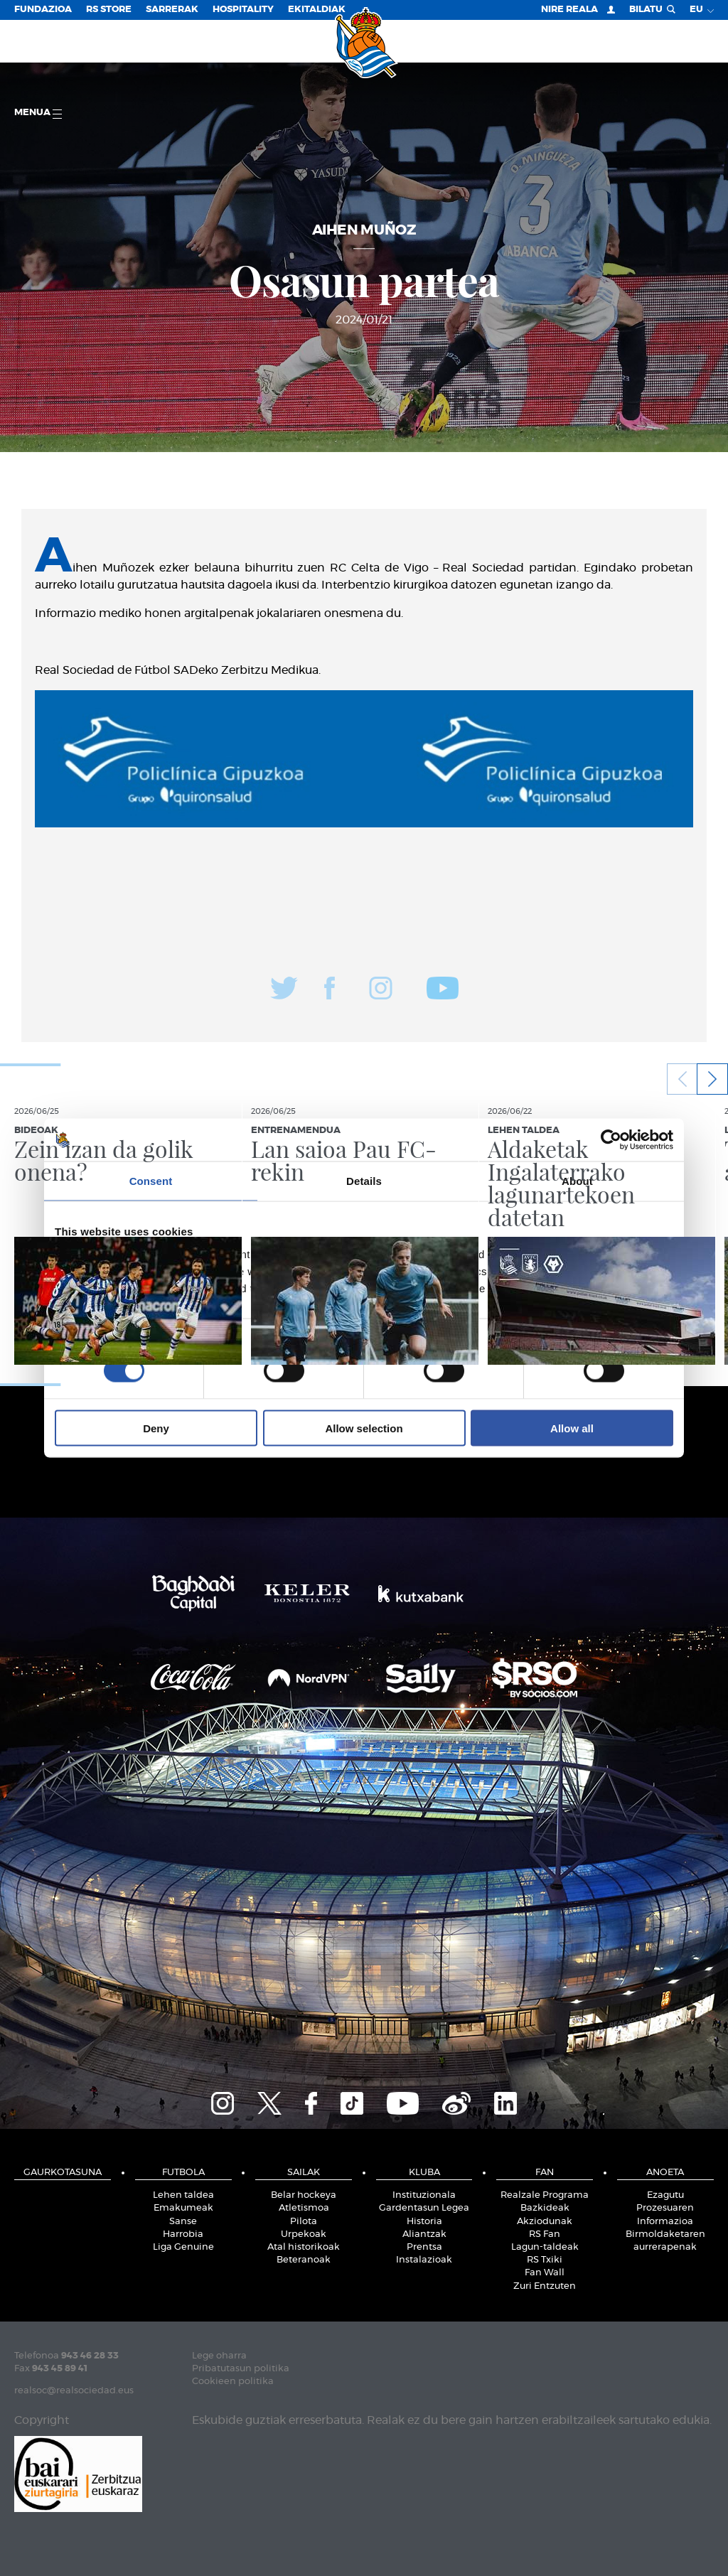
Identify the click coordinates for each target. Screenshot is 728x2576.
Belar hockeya (303, 2195)
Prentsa (424, 2247)
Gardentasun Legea (424, 2208)
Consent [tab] (151, 1181)
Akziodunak (544, 2221)
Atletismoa (304, 2208)
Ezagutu (665, 2195)
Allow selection (363, 1428)
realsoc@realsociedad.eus (74, 2390)
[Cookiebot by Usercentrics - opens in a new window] (611, 1140)
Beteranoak (304, 2260)
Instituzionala (424, 2195)
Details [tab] (364, 1181)
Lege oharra (219, 2356)
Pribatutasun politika (240, 2368)
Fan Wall (544, 2272)
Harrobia (183, 2234)
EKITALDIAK (317, 9)
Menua (38, 113)
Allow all (572, 1428)
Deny (156, 1428)
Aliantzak (424, 2234)
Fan (544, 2172)
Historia (424, 2221)
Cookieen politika (233, 2381)
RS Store (109, 9)
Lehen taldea (183, 2195)
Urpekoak (303, 2234)
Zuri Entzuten (544, 2286)
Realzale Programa (544, 2195)
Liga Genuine (183, 2247)
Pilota (303, 2221)
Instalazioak (424, 2260)
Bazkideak (544, 2208)
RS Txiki (544, 2260)
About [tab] (577, 1181)
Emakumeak (183, 2208)
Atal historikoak (303, 2247)
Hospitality (243, 9)
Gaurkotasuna (62, 2172)
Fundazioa (43, 9)
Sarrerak (172, 9)
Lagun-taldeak (545, 2247)
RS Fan (544, 2234)
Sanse (183, 2221)
